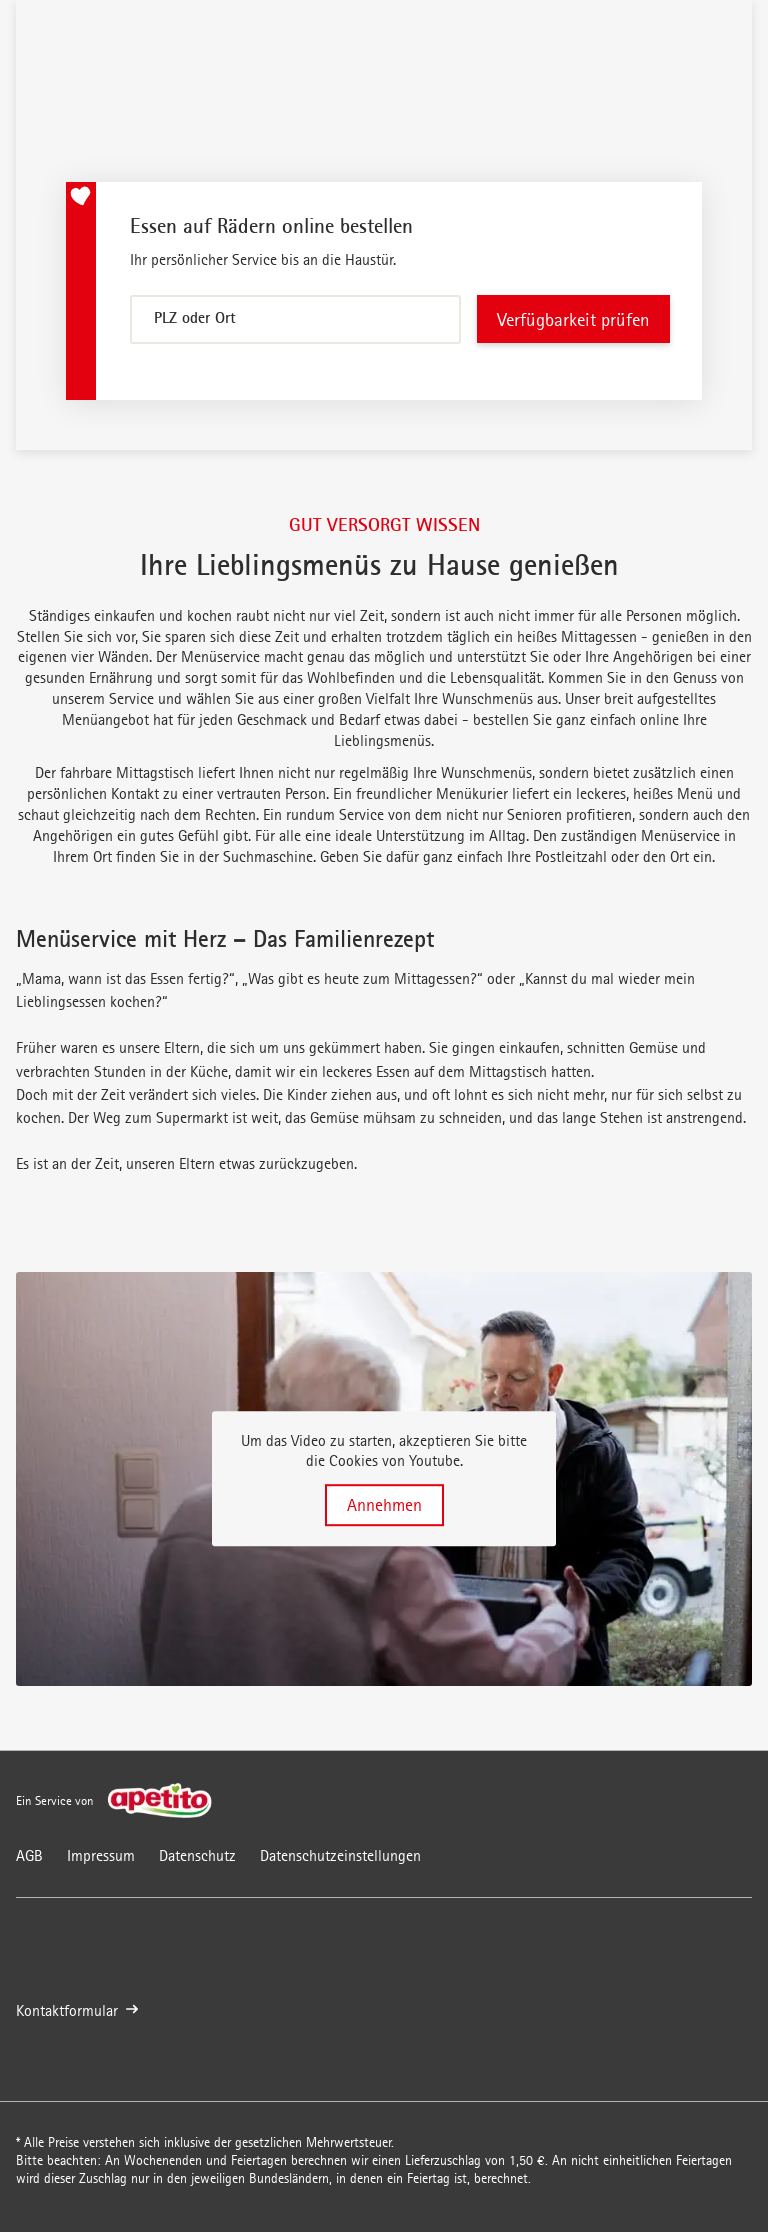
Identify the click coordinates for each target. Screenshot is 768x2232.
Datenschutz (197, 1855)
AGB (29, 1855)
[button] (384, 1479)
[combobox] (295, 319)
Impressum (101, 1855)
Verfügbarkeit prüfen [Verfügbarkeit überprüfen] (573, 319)
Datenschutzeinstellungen (340, 1855)
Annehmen (384, 1505)
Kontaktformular (77, 2010)
